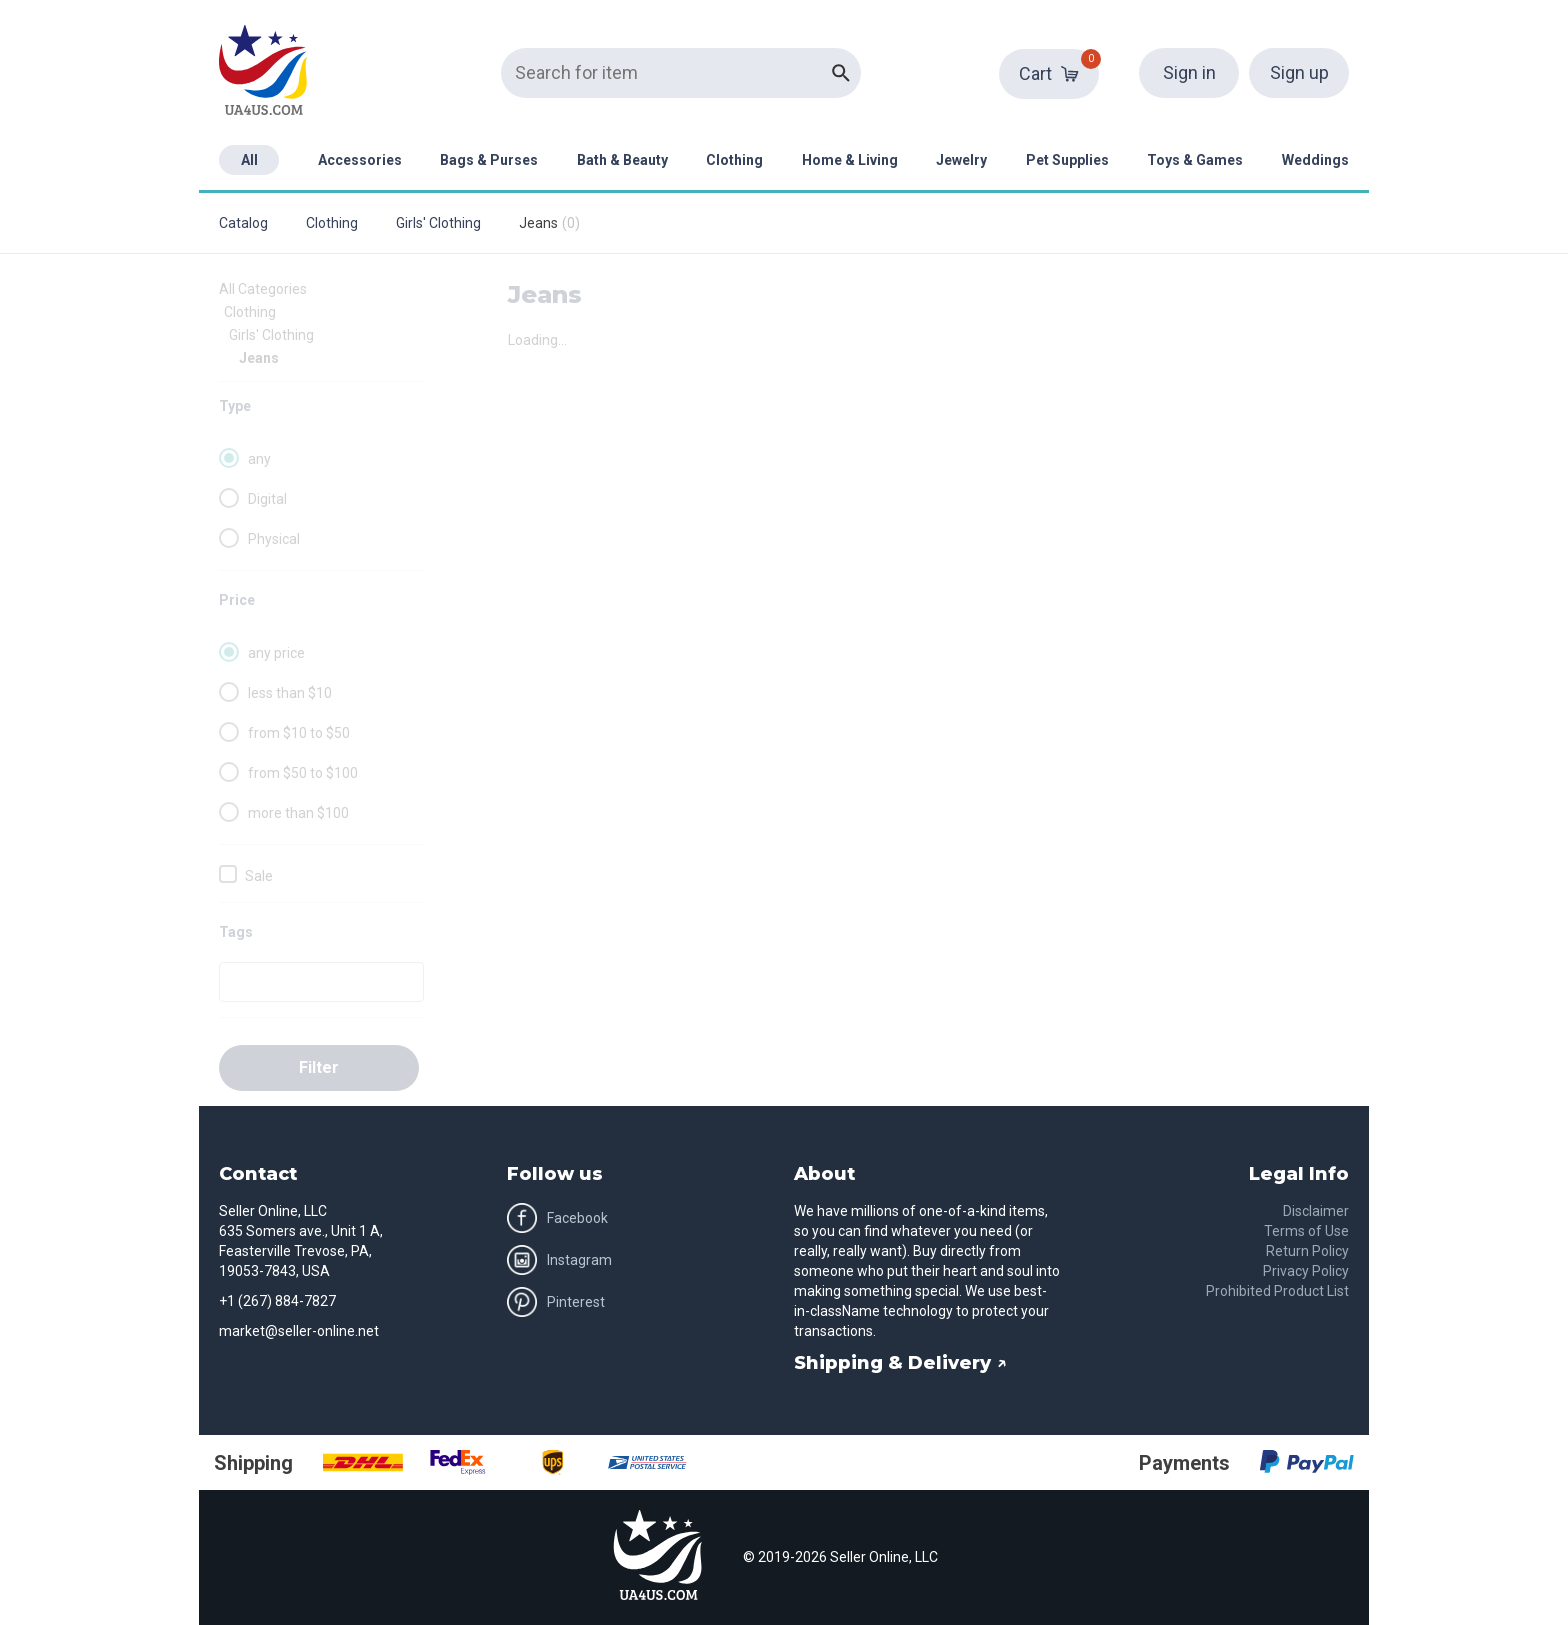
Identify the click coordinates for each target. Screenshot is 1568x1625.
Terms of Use (1306, 1231)
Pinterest (556, 1302)
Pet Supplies (1067, 160)
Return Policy (1307, 1251)
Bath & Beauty (622, 160)
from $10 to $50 (299, 733)
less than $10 (290, 693)
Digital (267, 499)
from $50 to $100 (303, 773)
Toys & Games (1195, 160)
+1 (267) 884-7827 (277, 1301)
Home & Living (850, 160)
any (259, 459)
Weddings (1315, 160)
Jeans (259, 358)
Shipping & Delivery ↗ (900, 1363)
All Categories (263, 289)
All (249, 160)
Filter (319, 1067)
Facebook (557, 1218)
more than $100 (298, 813)
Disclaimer (1316, 1211)
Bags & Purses (489, 160)
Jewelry (961, 160)
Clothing (734, 160)
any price (276, 653)
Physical (274, 539)
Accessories (360, 160)
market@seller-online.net (299, 1331)
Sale (259, 876)
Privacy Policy (1306, 1271)
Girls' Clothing (438, 223)
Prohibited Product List (1277, 1291)
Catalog (243, 223)
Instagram (559, 1260)
